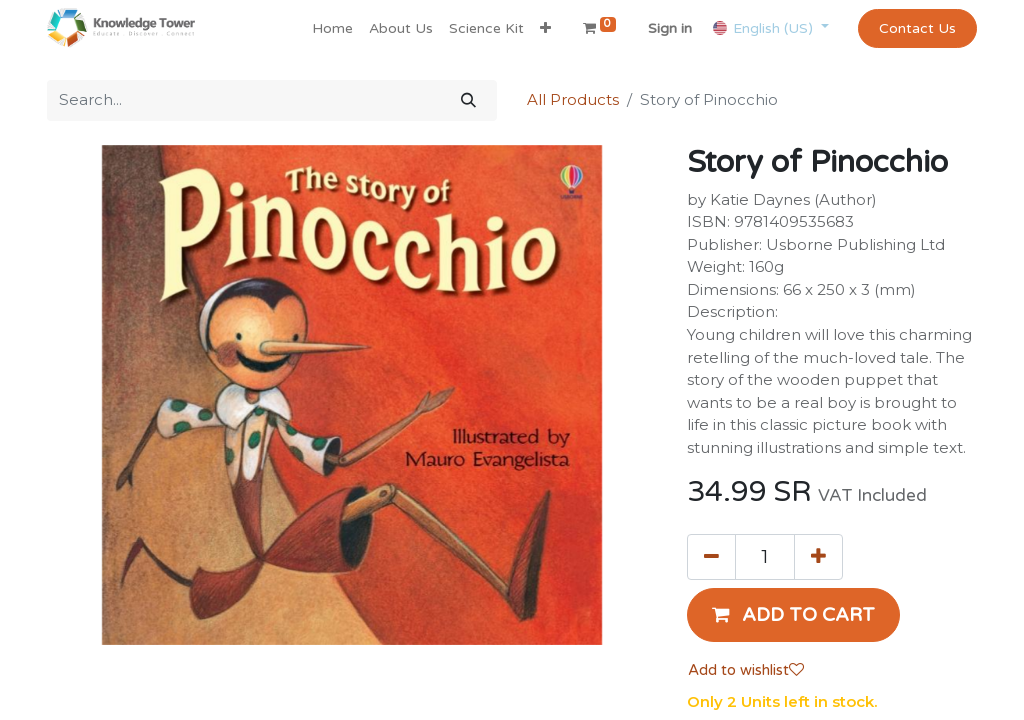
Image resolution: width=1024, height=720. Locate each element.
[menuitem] (332, 28)
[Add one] (818, 557)
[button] (545, 28)
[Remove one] (711, 557)
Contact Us (917, 28)
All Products (573, 99)
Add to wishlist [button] (746, 670)
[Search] (468, 100)
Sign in (670, 28)
